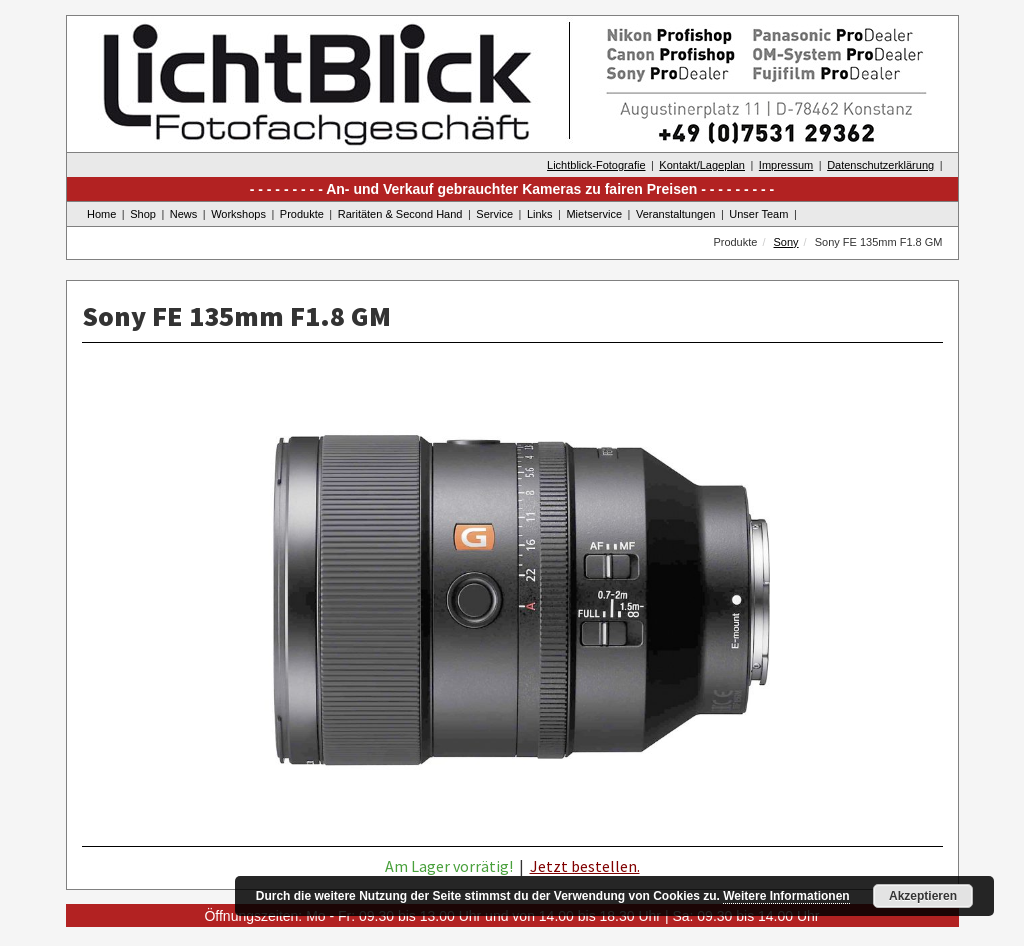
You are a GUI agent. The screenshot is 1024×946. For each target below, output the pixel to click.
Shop (143, 214)
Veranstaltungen (676, 214)
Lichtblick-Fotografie (596, 165)
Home (101, 214)
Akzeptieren (923, 896)
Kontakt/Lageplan (702, 165)
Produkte (302, 214)
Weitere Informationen (786, 896)
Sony (786, 242)
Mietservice (594, 214)
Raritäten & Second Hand (400, 214)
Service (494, 214)
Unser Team (758, 214)
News (184, 214)
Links (540, 214)
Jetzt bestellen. (585, 866)
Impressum (786, 165)
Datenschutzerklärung (880, 165)
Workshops (238, 214)
